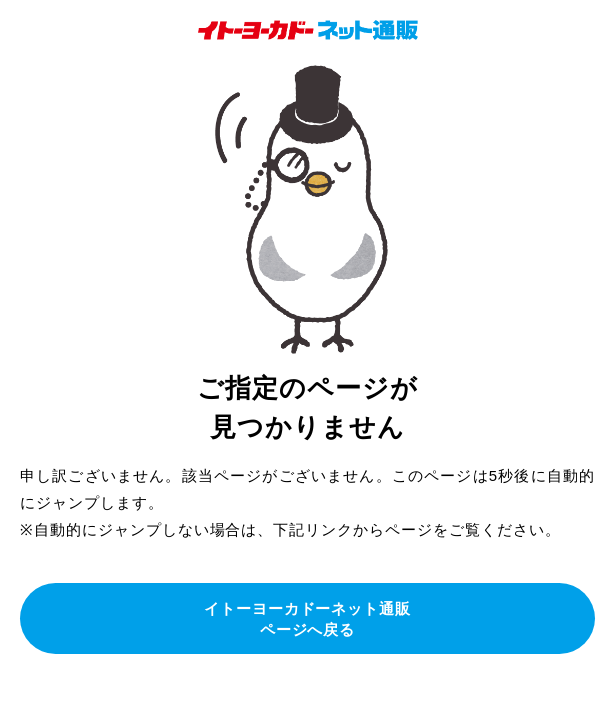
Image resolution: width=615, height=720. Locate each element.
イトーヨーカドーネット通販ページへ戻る (307, 619)
